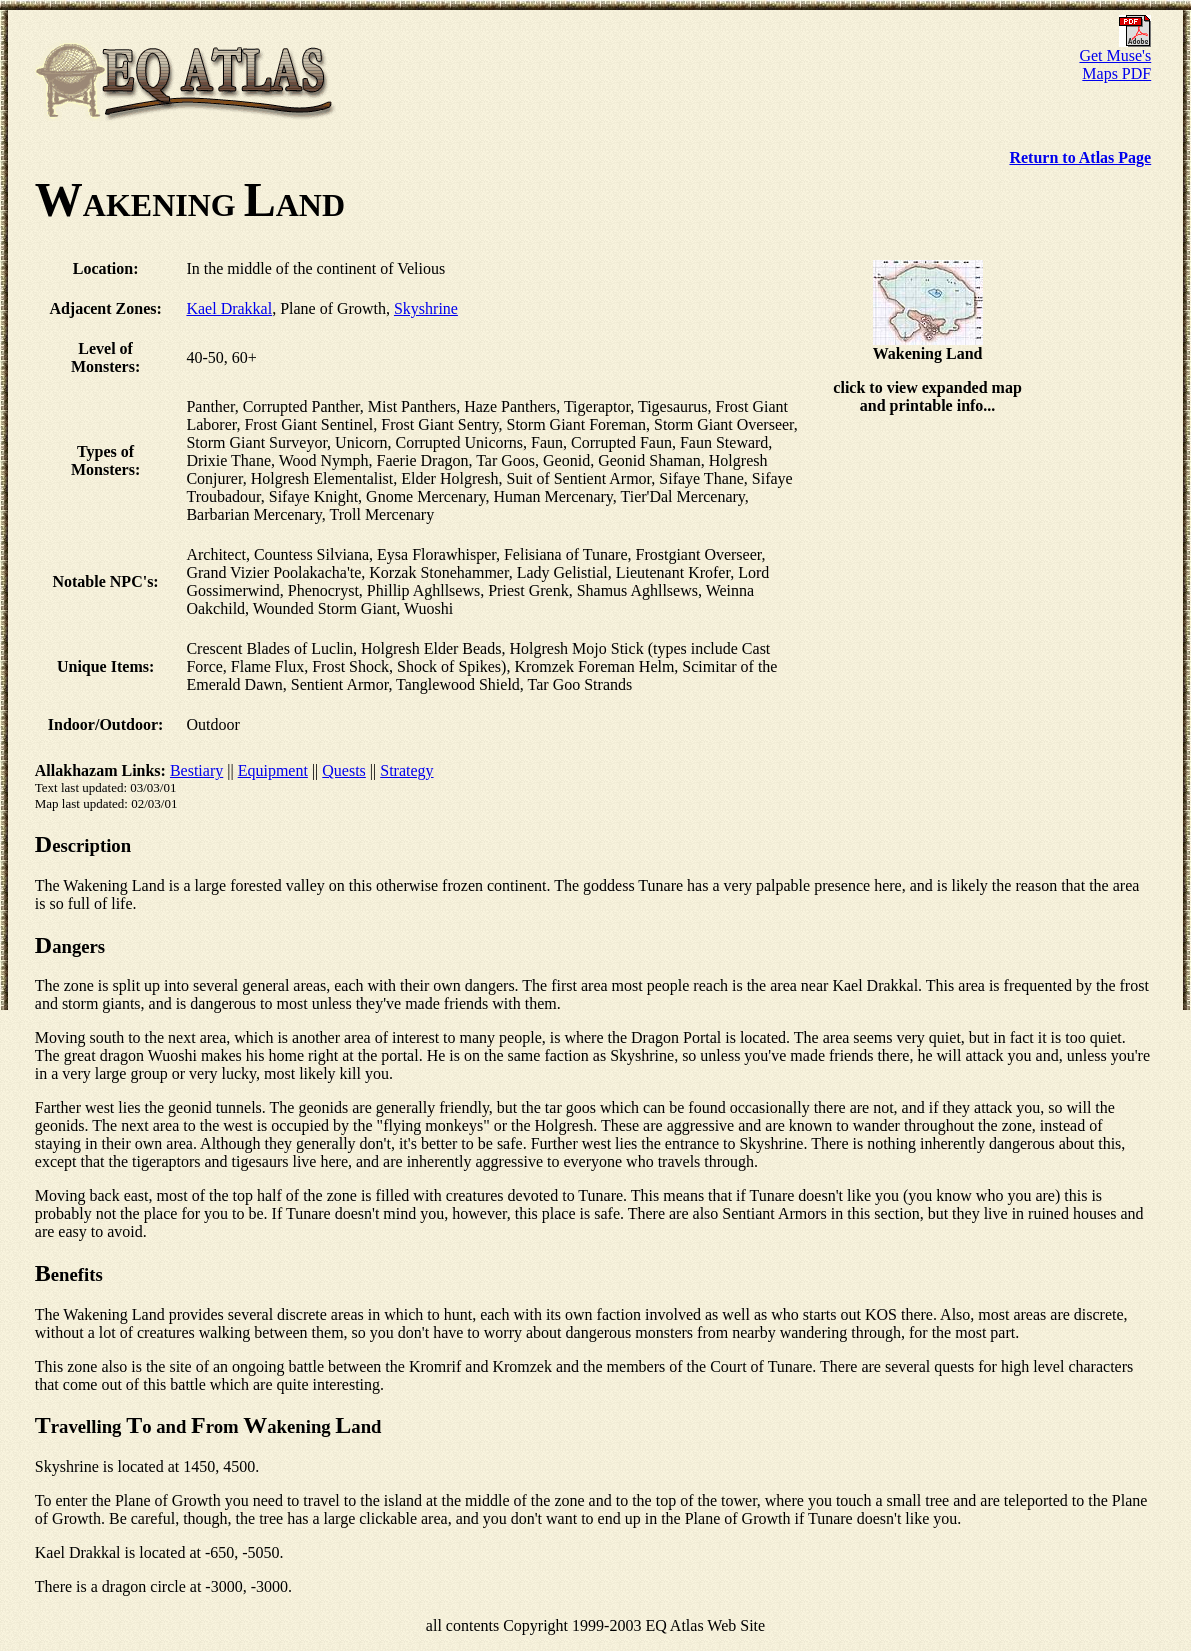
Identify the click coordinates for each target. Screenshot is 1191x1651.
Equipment (273, 770)
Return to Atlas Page (1080, 157)
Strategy (406, 770)
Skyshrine (426, 308)
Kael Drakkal (229, 308)
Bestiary (196, 770)
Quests (344, 770)
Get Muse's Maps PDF (1115, 57)
